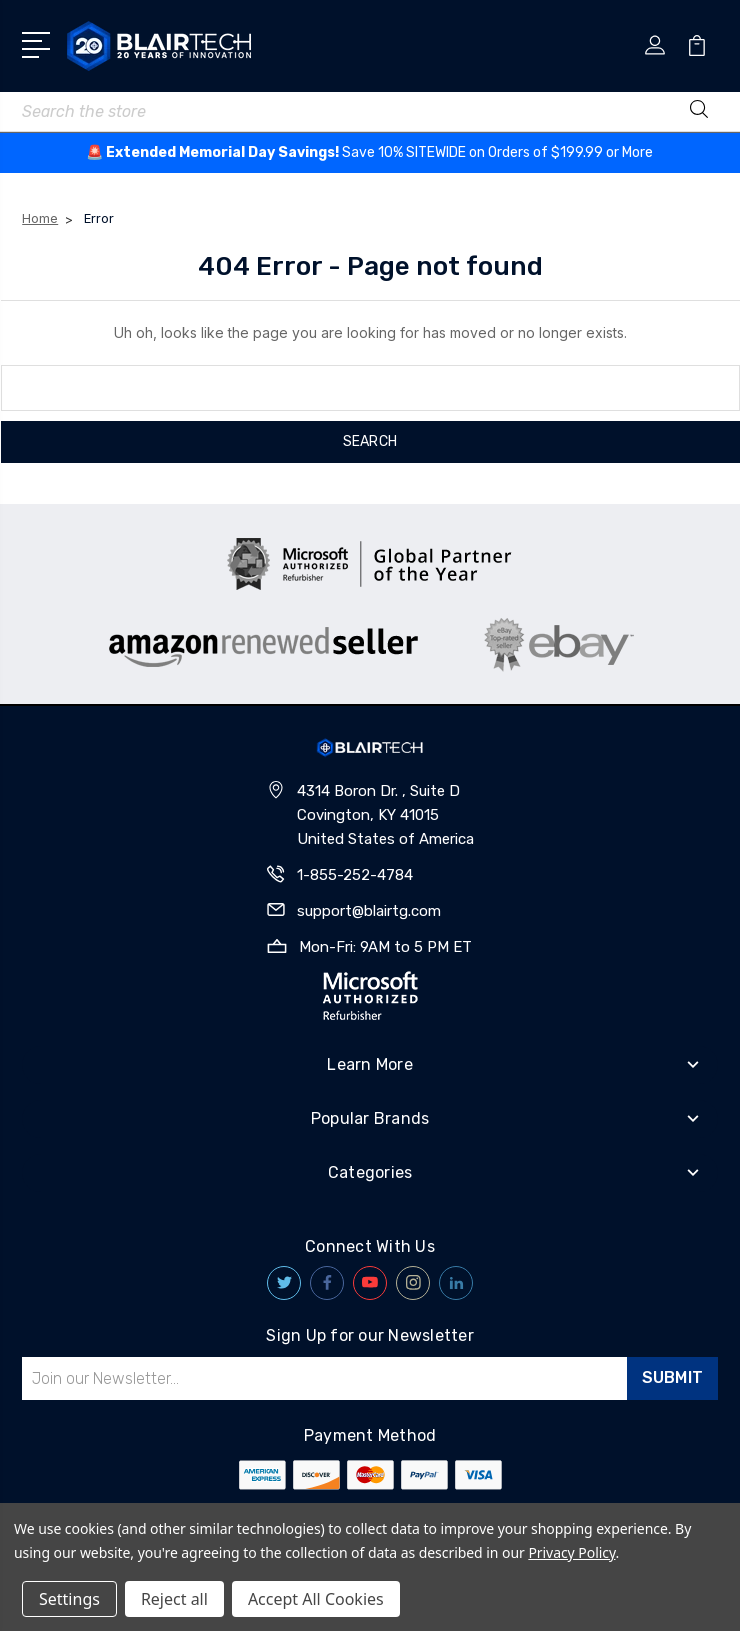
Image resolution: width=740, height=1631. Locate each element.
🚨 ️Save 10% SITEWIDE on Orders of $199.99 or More (369, 152)
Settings (69, 1599)
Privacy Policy (571, 1552)
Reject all (174, 1599)
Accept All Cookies (316, 1599)
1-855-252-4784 (355, 875)
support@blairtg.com (369, 911)
